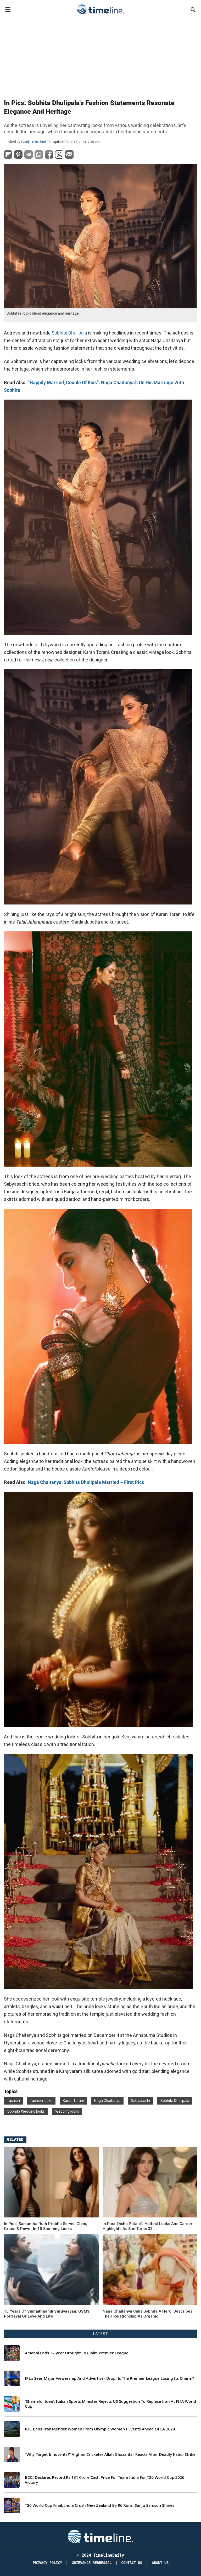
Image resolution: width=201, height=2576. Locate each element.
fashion (13, 2101)
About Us (160, 2563)
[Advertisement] (100, 55)
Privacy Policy (47, 2563)
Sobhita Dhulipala (69, 333)
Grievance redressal (91, 2563)
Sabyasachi (140, 2101)
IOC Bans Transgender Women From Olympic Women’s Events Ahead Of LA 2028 (100, 2429)
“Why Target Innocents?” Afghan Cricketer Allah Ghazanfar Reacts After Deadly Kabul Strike (110, 2454)
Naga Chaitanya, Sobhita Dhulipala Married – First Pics (86, 1482)
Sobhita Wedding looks (26, 2111)
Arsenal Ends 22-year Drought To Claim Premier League (77, 2352)
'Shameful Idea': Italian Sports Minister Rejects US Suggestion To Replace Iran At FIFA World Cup (110, 2404)
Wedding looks (67, 2111)
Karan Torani (73, 2101)
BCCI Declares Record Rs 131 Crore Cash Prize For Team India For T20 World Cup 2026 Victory (104, 2480)
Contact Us (131, 2563)
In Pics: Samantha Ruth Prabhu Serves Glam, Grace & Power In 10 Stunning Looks (45, 2226)
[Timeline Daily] (100, 2536)
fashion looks (41, 2101)
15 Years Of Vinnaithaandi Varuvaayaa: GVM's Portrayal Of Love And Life (47, 2314)
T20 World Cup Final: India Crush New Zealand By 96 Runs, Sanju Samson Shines (99, 2505)
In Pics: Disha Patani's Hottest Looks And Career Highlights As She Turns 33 (147, 2226)
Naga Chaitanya (107, 2101)
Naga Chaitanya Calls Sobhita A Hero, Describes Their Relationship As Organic (147, 2314)
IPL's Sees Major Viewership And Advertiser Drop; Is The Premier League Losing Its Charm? (109, 2378)
